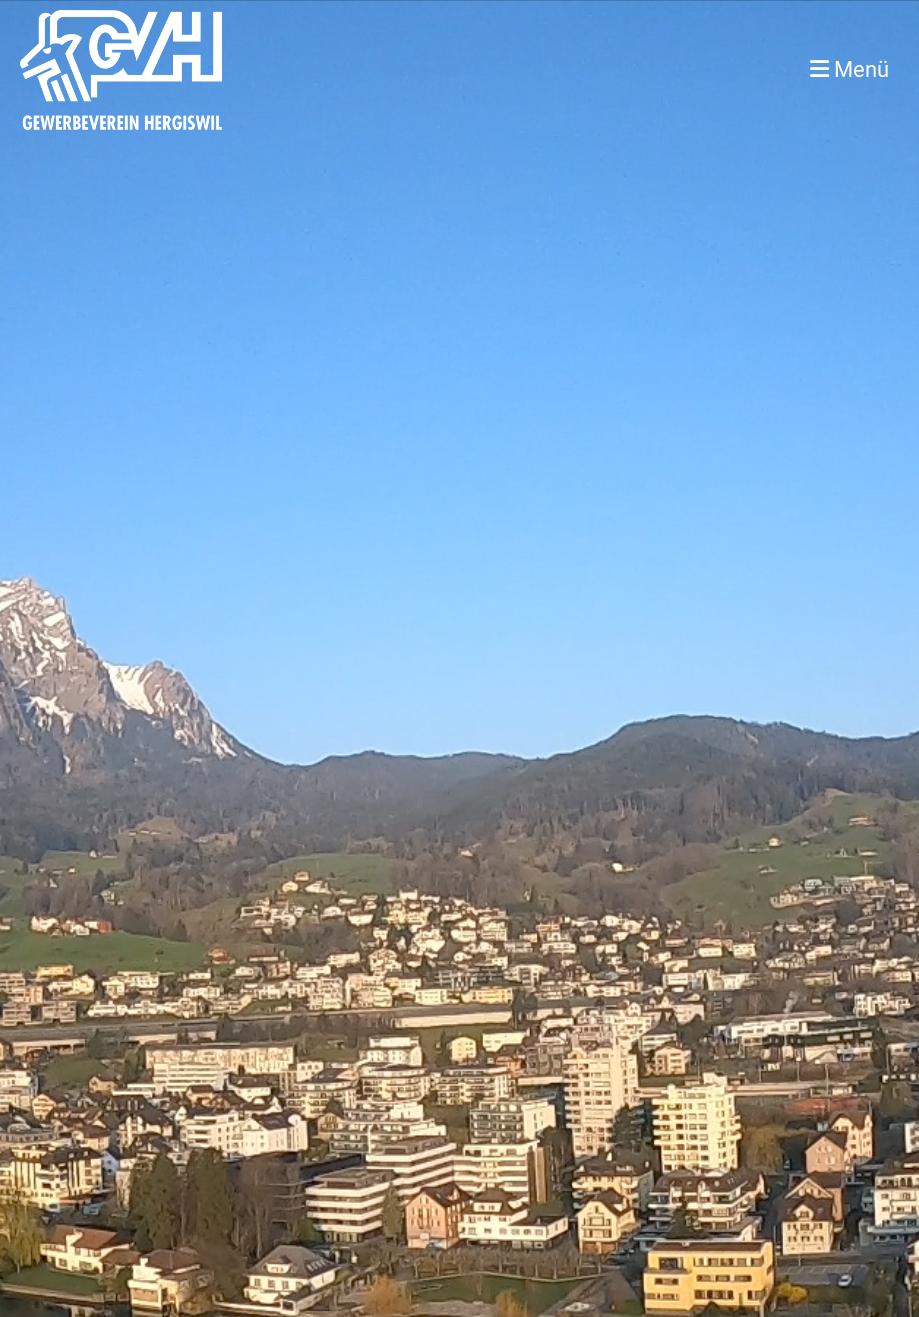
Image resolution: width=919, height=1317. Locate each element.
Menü (849, 69)
